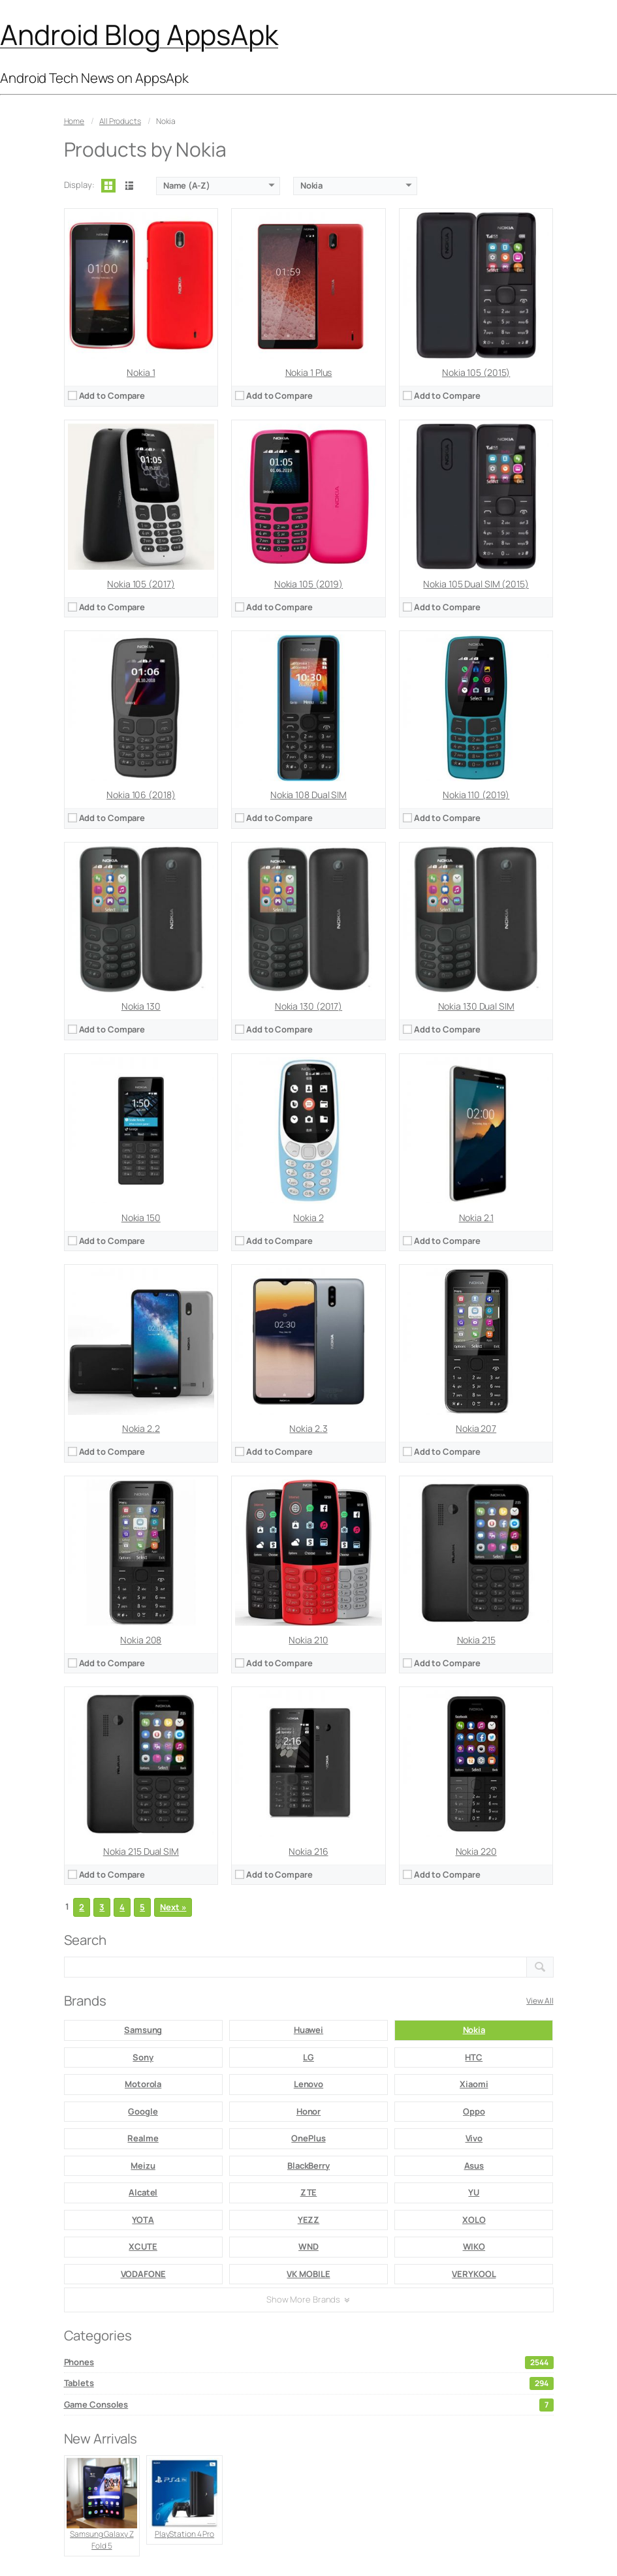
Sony (143, 2057)
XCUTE (143, 2246)
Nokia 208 (140, 1640)
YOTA (143, 2220)
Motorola (143, 2084)
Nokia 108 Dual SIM (308, 794)
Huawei (308, 2030)
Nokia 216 (308, 1851)
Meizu (143, 2165)
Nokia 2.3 (308, 1428)
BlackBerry (308, 2165)
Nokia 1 (141, 372)
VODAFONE (143, 2274)
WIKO (474, 2246)
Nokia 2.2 (141, 1428)
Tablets (309, 2383)
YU (473, 2192)
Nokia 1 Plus (308, 372)
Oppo (474, 2111)
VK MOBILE (308, 2274)
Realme (142, 2138)
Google (142, 2111)
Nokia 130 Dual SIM (476, 1006)
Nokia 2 (308, 1217)
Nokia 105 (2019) (308, 584)
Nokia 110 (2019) (476, 794)
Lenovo (308, 2084)
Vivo (474, 2138)
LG (308, 2057)
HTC (474, 2057)
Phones (309, 2362)
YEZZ (309, 2220)
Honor (308, 2111)
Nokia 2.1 (476, 1217)
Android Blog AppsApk (139, 34)
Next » (173, 1907)
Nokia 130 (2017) (308, 1006)
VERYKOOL (474, 2274)
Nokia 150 (141, 1217)
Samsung (143, 2030)
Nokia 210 (308, 1640)
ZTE (308, 2192)
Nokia (474, 2030)
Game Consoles (309, 2405)
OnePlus (308, 2138)
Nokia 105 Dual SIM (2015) (476, 584)
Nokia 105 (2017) (140, 584)
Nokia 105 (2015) (476, 372)
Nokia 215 (476, 1640)
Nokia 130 (141, 1006)
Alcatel (143, 2192)
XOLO (474, 2220)
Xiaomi (474, 2084)
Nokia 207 (476, 1428)
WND (308, 2246)
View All (539, 2000)
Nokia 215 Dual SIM (141, 1851)
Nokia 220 (476, 1851)
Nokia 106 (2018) (140, 794)
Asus (474, 2165)
